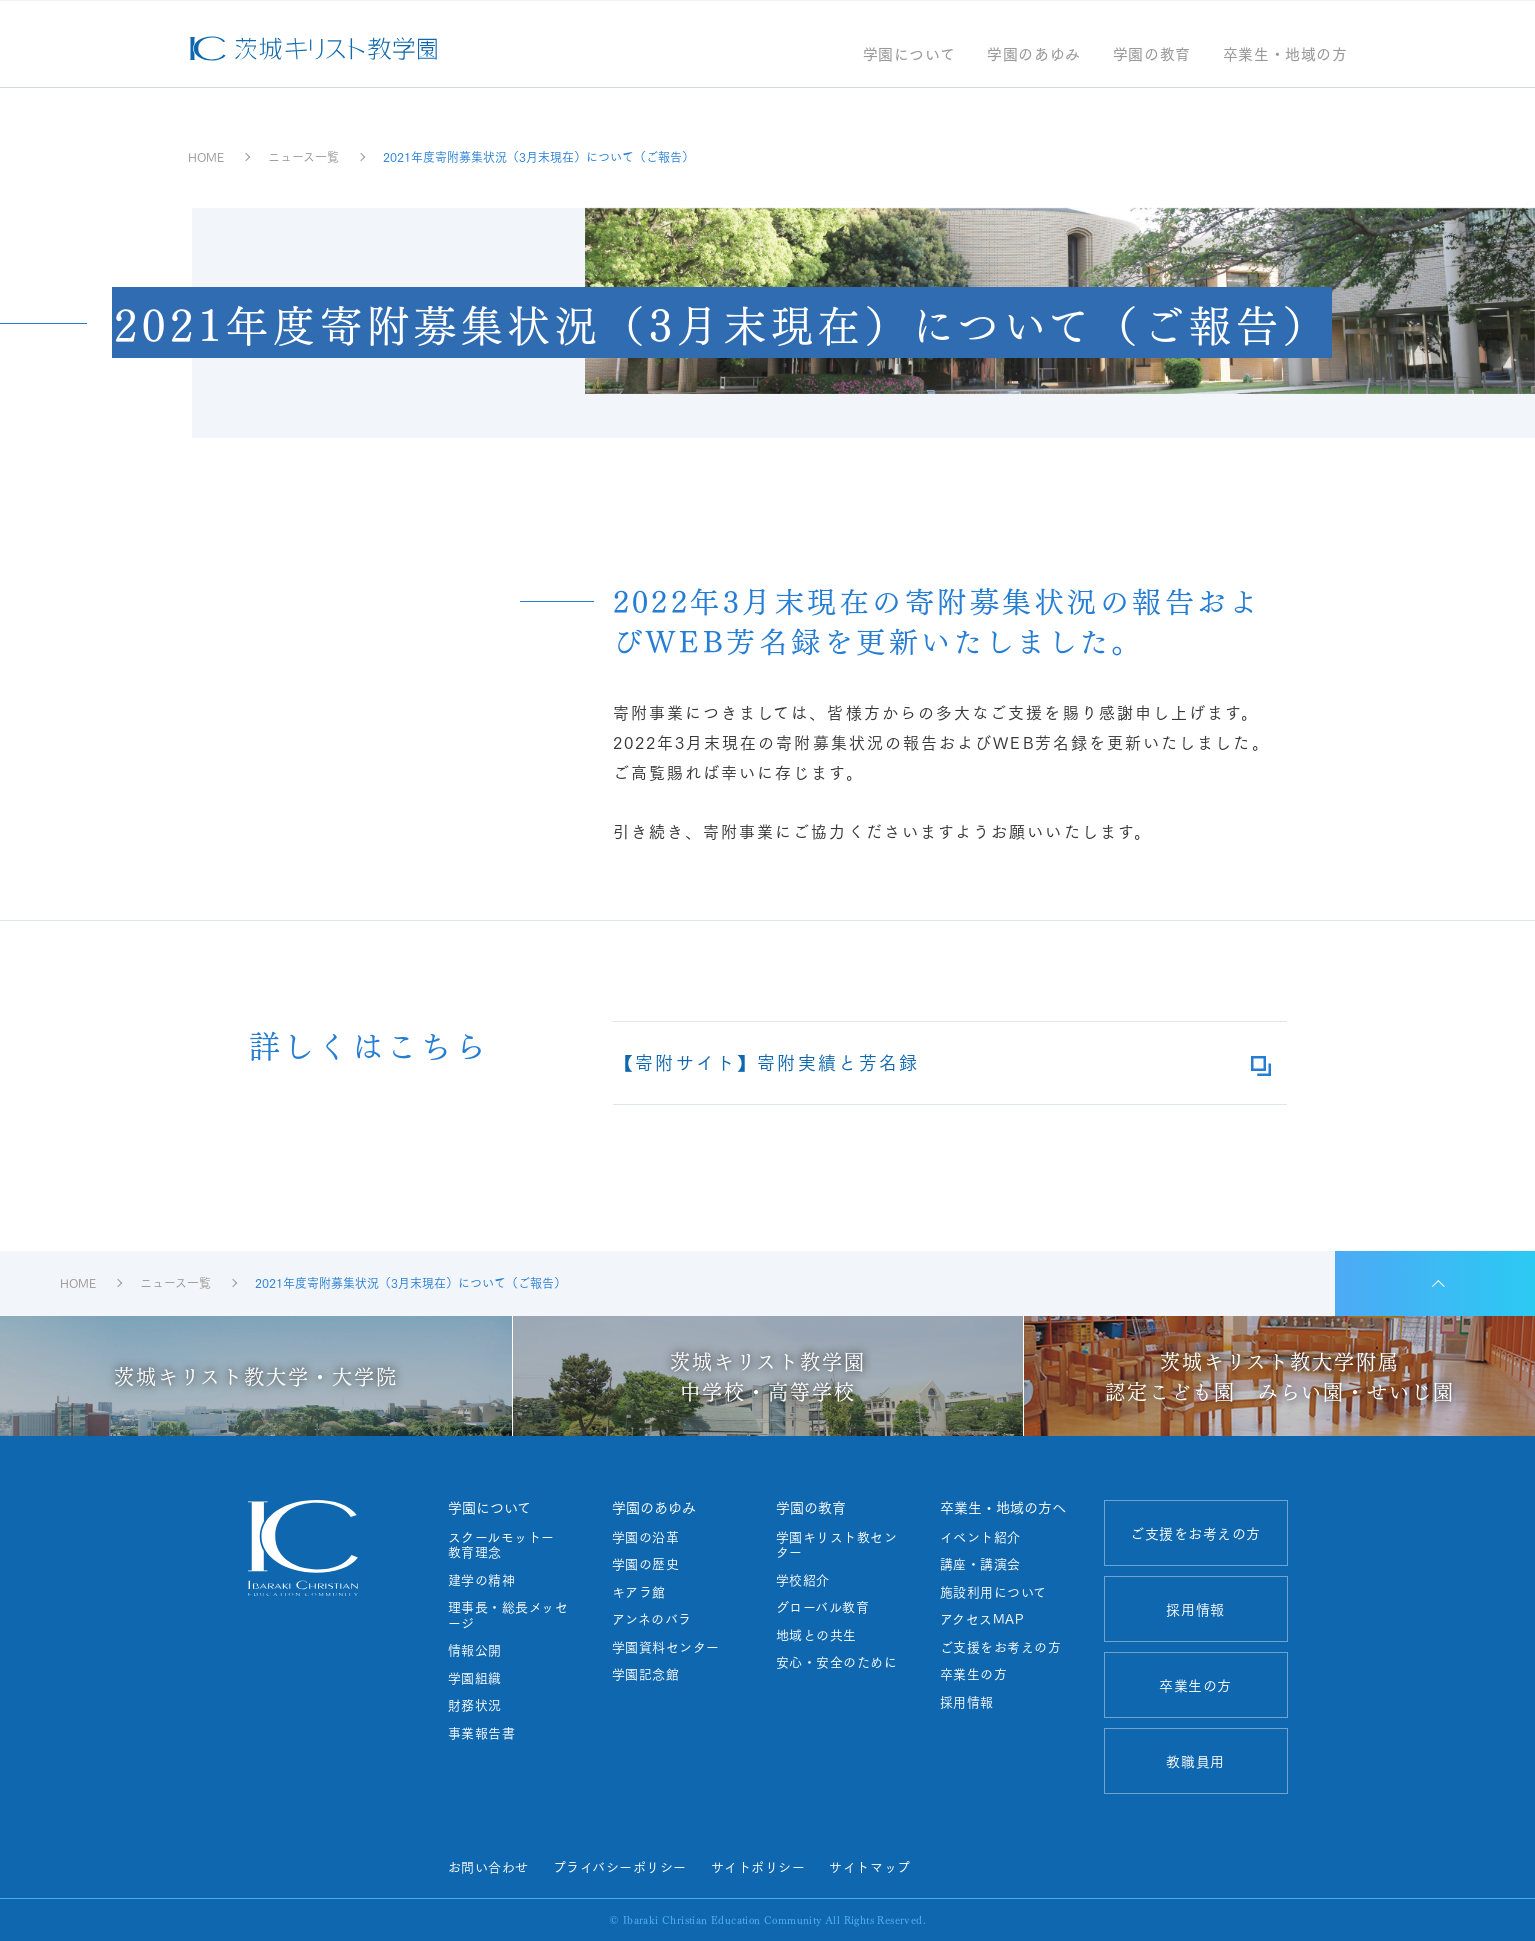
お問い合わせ (488, 1866)
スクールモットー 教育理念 (508, 1544)
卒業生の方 (974, 1674)
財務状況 (475, 1705)
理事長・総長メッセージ (508, 1614)
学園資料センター (666, 1647)
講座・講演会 (980, 1564)
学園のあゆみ (1034, 55)
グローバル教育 (823, 1607)
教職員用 (1195, 1761)
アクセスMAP (982, 1619)
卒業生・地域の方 (1285, 55)
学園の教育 (1152, 55)
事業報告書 (482, 1733)
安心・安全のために (837, 1662)
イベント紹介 (980, 1537)
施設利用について (993, 1592)
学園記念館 (646, 1674)
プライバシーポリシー (620, 1866)
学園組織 (475, 1678)
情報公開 (475, 1650)
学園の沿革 (646, 1537)
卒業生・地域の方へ (1003, 1507)
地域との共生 (816, 1635)
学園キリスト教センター (837, 1544)
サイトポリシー (758, 1866)
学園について (909, 55)
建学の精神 (482, 1580)
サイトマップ (869, 1866)
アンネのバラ (652, 1619)
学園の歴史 (646, 1564)
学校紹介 (803, 1580)
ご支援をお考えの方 (1001, 1647)
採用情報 (967, 1702)
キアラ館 (639, 1592)
